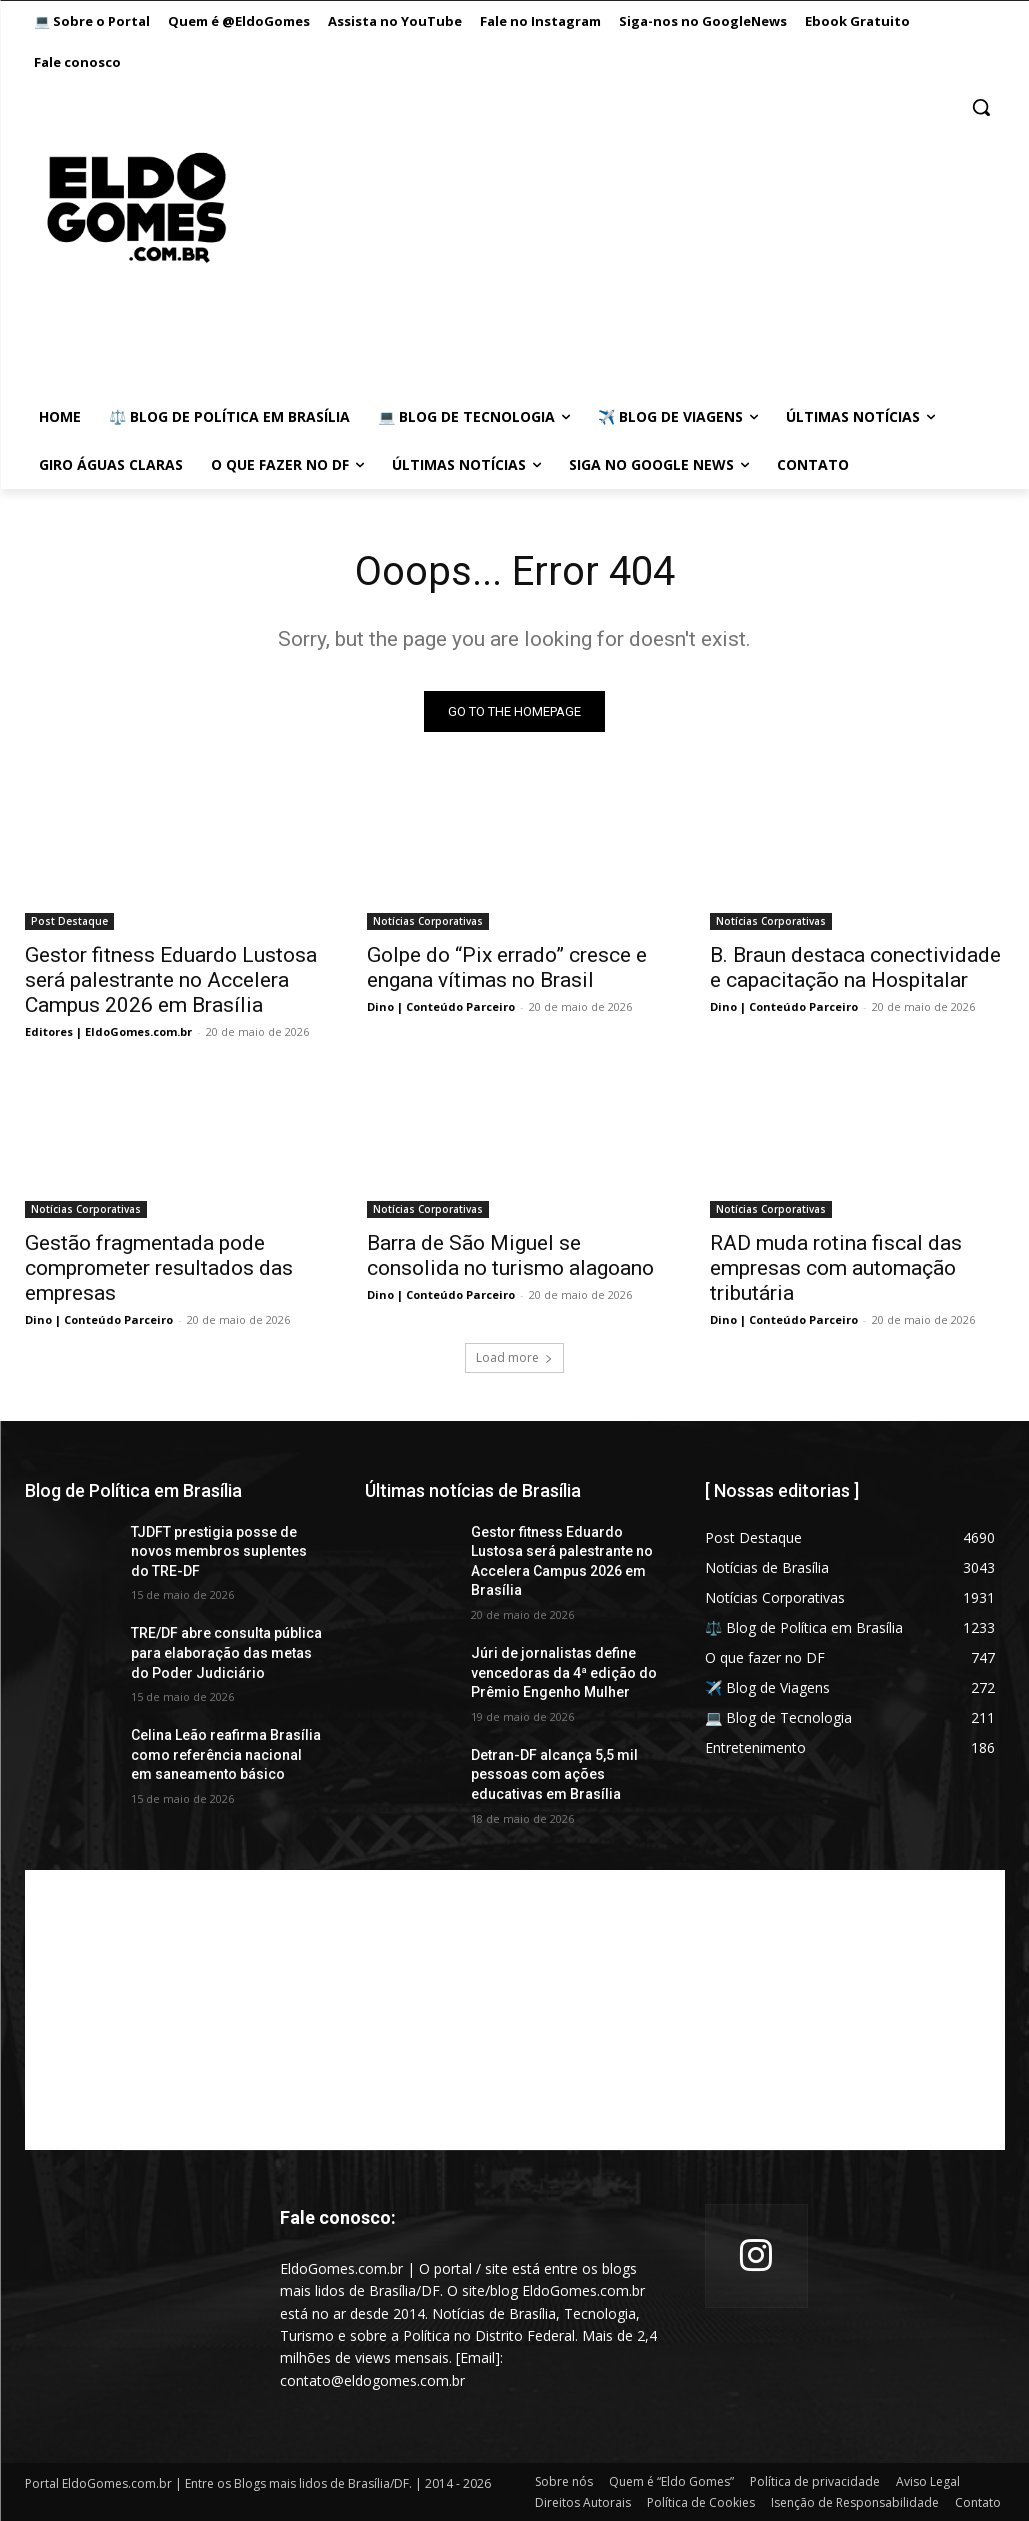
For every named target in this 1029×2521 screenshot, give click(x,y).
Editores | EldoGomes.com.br (108, 1030)
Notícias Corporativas (428, 920)
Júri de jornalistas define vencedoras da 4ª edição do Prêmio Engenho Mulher (564, 1672)
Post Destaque (69, 920)
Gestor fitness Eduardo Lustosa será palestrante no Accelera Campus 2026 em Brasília (171, 979)
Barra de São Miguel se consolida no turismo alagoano (510, 1255)
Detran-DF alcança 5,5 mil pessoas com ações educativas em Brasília (554, 1774)
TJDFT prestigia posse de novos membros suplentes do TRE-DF (219, 1551)
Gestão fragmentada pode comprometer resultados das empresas (159, 1268)
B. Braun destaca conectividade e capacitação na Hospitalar (855, 966)
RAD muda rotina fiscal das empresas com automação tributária (836, 1268)
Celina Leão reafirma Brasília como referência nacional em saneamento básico (226, 1754)
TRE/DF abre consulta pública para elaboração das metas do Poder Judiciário (226, 1653)
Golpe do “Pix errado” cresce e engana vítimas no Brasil (507, 966)
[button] (981, 107)
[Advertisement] (515, 2010)
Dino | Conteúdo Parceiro (441, 1005)
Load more (514, 1357)
